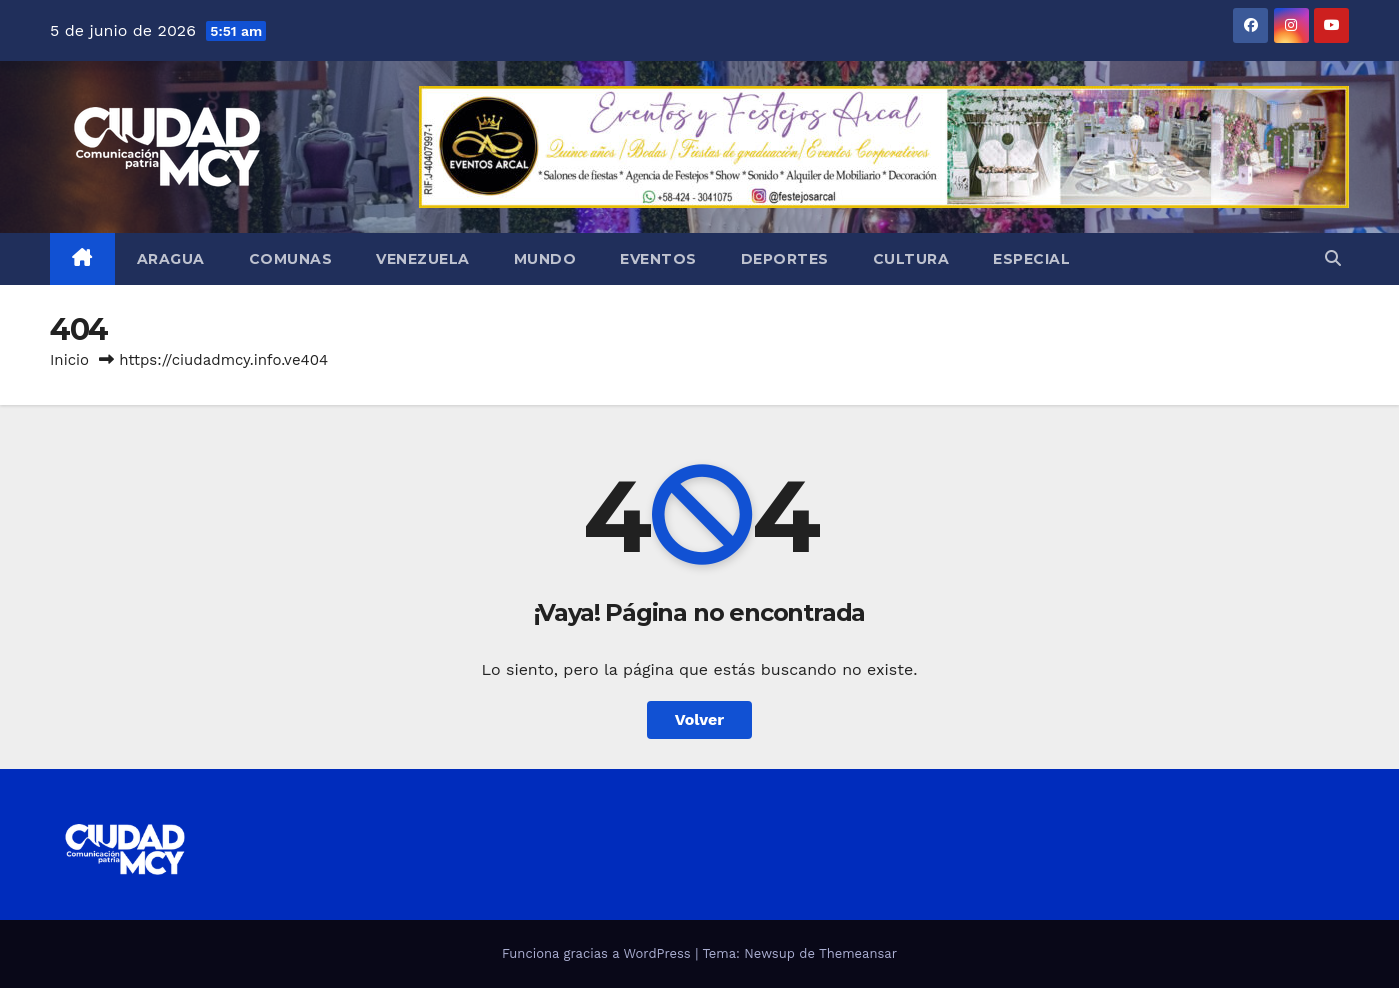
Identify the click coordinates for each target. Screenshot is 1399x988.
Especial (1031, 259)
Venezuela (423, 259)
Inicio (69, 360)
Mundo (545, 259)
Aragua (171, 259)
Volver (700, 719)
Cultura (911, 259)
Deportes (785, 259)
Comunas (291, 259)
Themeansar (858, 953)
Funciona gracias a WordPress (598, 953)
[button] (1333, 258)
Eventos (658, 259)
